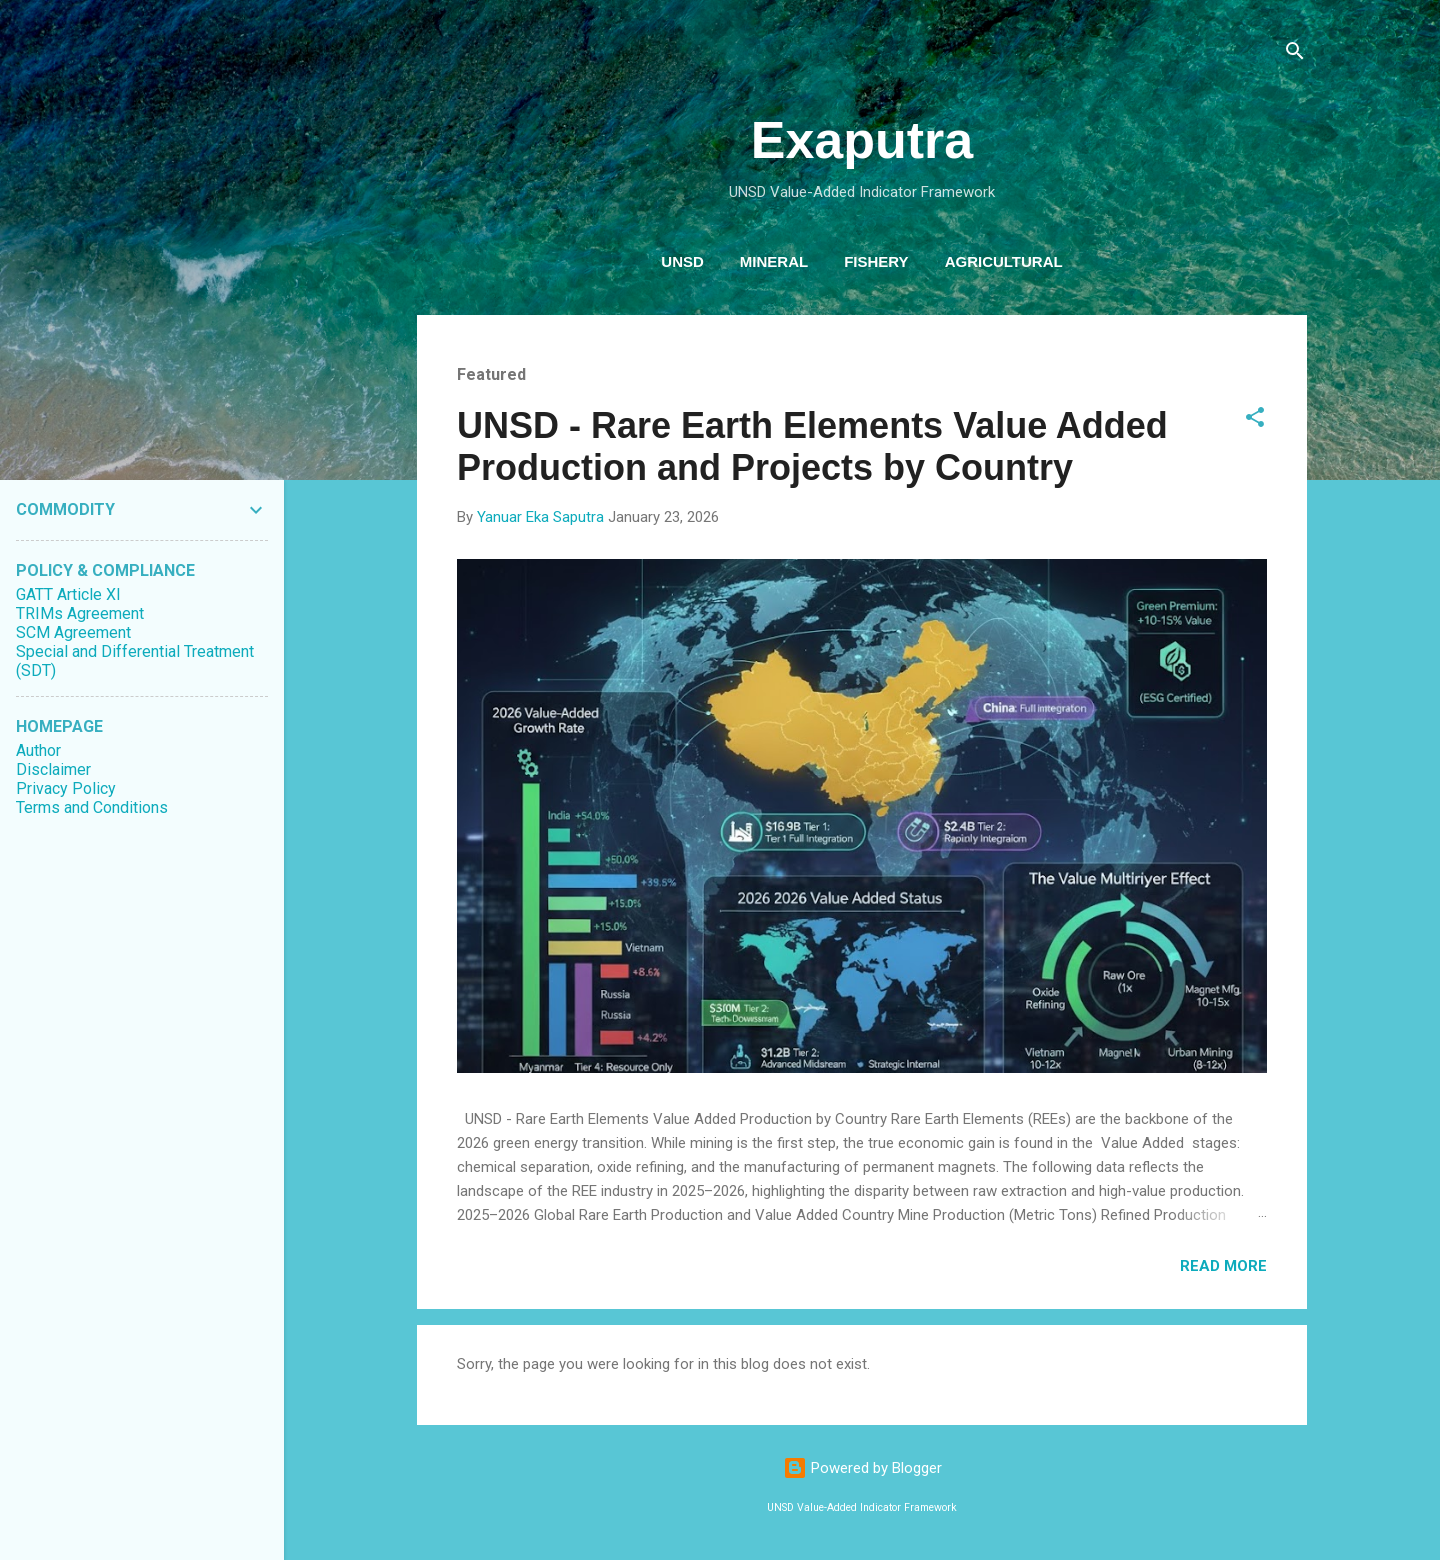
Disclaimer (53, 769)
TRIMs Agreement (80, 613)
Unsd (682, 261)
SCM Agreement (73, 632)
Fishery (876, 261)
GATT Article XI (68, 594)
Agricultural (1004, 261)
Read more (1223, 1266)
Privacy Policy (66, 788)
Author (38, 750)
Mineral (774, 261)
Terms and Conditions (92, 807)
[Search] (1295, 54)
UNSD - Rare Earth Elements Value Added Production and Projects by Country (812, 446)
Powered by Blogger (862, 1468)
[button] (1255, 420)
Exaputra (862, 140)
